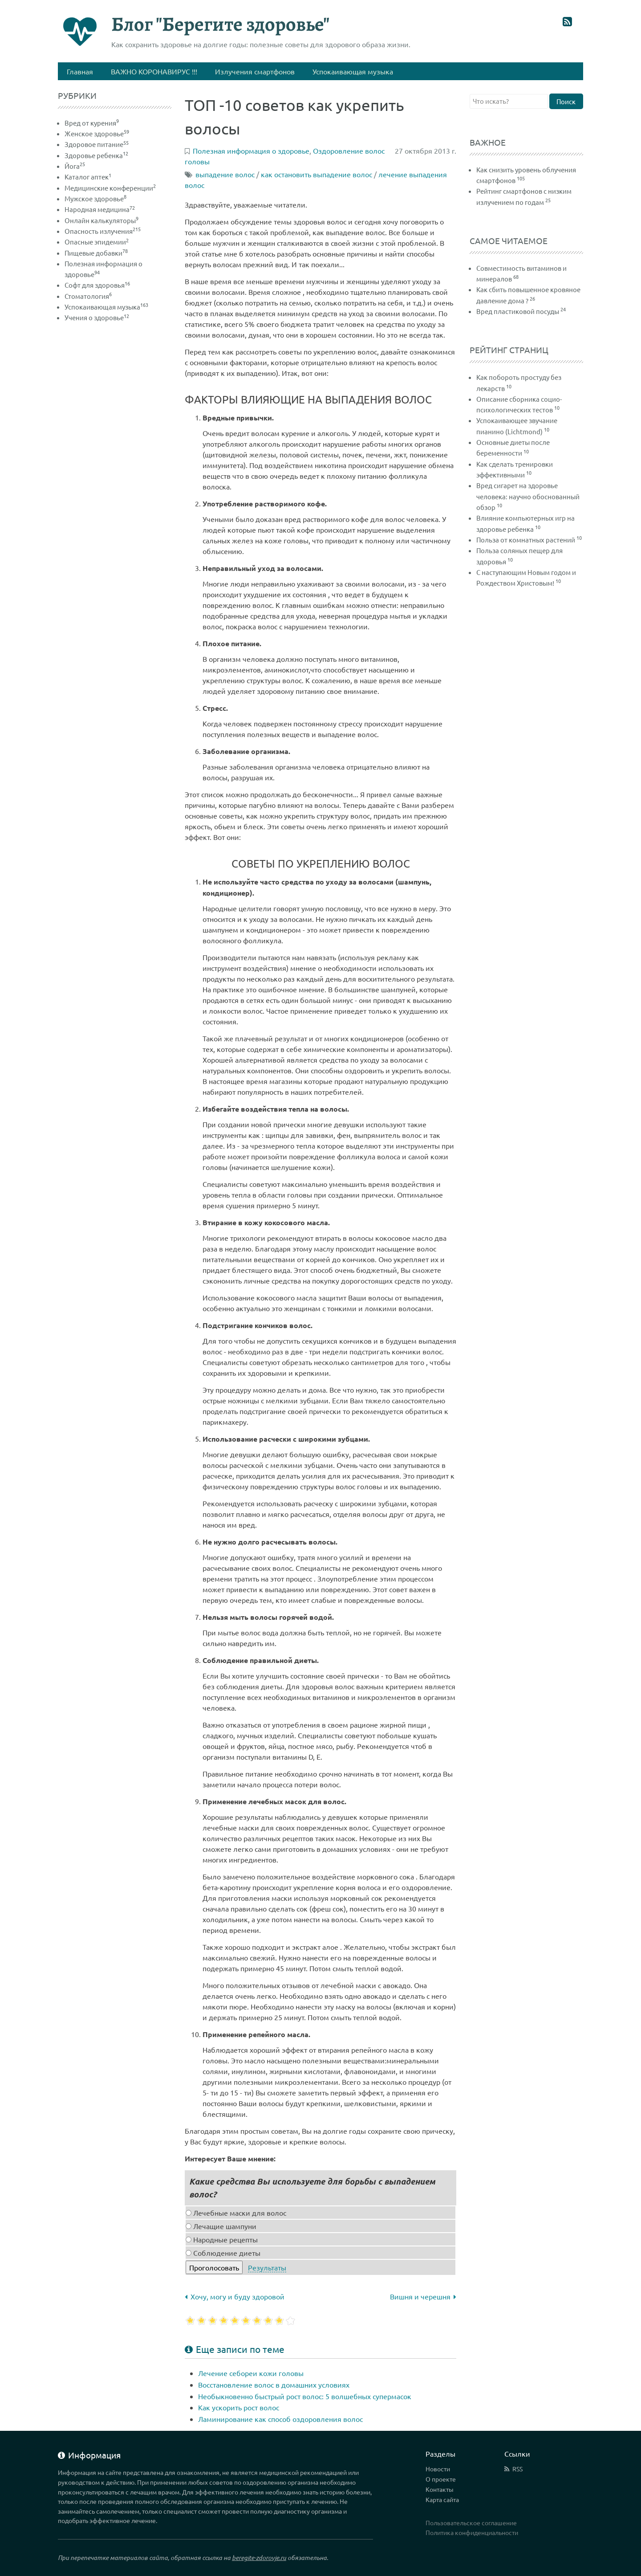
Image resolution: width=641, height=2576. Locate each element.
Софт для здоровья (97, 285)
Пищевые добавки (96, 253)
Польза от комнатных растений (525, 539)
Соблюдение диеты (223, 2252)
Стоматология (88, 296)
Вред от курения (92, 122)
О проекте (441, 2479)
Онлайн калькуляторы (101, 220)
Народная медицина (100, 209)
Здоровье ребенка (96, 155)
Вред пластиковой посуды (517, 311)
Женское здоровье (97, 133)
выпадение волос (225, 174)
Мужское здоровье (95, 198)
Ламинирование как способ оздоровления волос (280, 2418)
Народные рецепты (222, 2239)
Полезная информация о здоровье (251, 150)
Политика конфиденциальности (472, 2532)
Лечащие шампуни (221, 2225)
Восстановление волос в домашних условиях (273, 2384)
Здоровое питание (97, 144)
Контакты (440, 2489)
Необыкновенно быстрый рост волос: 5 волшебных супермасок (304, 2396)
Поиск (566, 101)
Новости (438, 2469)
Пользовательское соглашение (471, 2523)
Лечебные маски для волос (236, 2212)
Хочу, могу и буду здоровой (234, 2296)
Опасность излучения (103, 231)
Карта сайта (442, 2499)
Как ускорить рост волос (238, 2407)
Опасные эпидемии (97, 241)
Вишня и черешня (423, 2296)
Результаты (267, 2267)
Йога (75, 166)
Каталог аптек (88, 176)
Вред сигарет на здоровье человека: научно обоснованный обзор (528, 496)
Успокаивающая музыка (106, 306)
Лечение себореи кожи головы (251, 2372)
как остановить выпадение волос (316, 174)
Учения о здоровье (97, 317)
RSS (517, 2469)
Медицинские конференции (110, 187)
